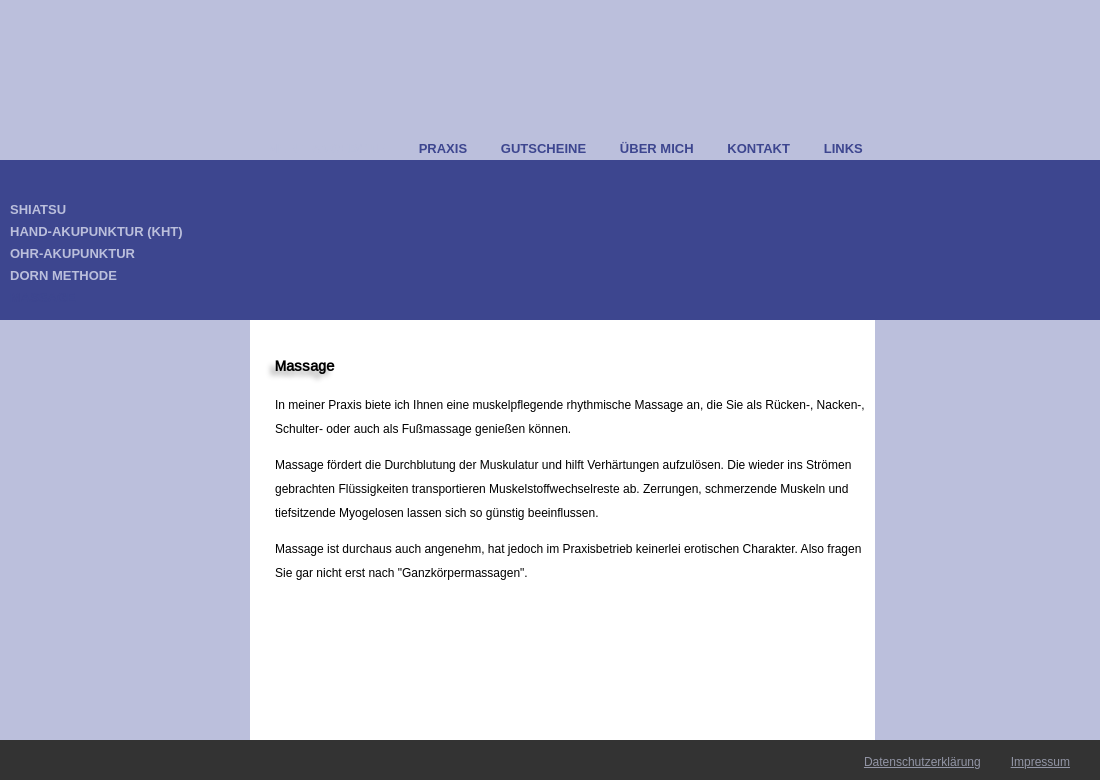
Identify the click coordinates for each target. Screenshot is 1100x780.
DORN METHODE (63, 275)
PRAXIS (443, 148)
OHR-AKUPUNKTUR (72, 253)
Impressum (1040, 762)
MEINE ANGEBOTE (326, 148)
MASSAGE (43, 297)
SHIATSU (38, 209)
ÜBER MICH (657, 148)
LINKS (843, 148)
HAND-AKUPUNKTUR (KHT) (96, 231)
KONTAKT (758, 148)
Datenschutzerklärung (922, 762)
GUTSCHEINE (543, 148)
